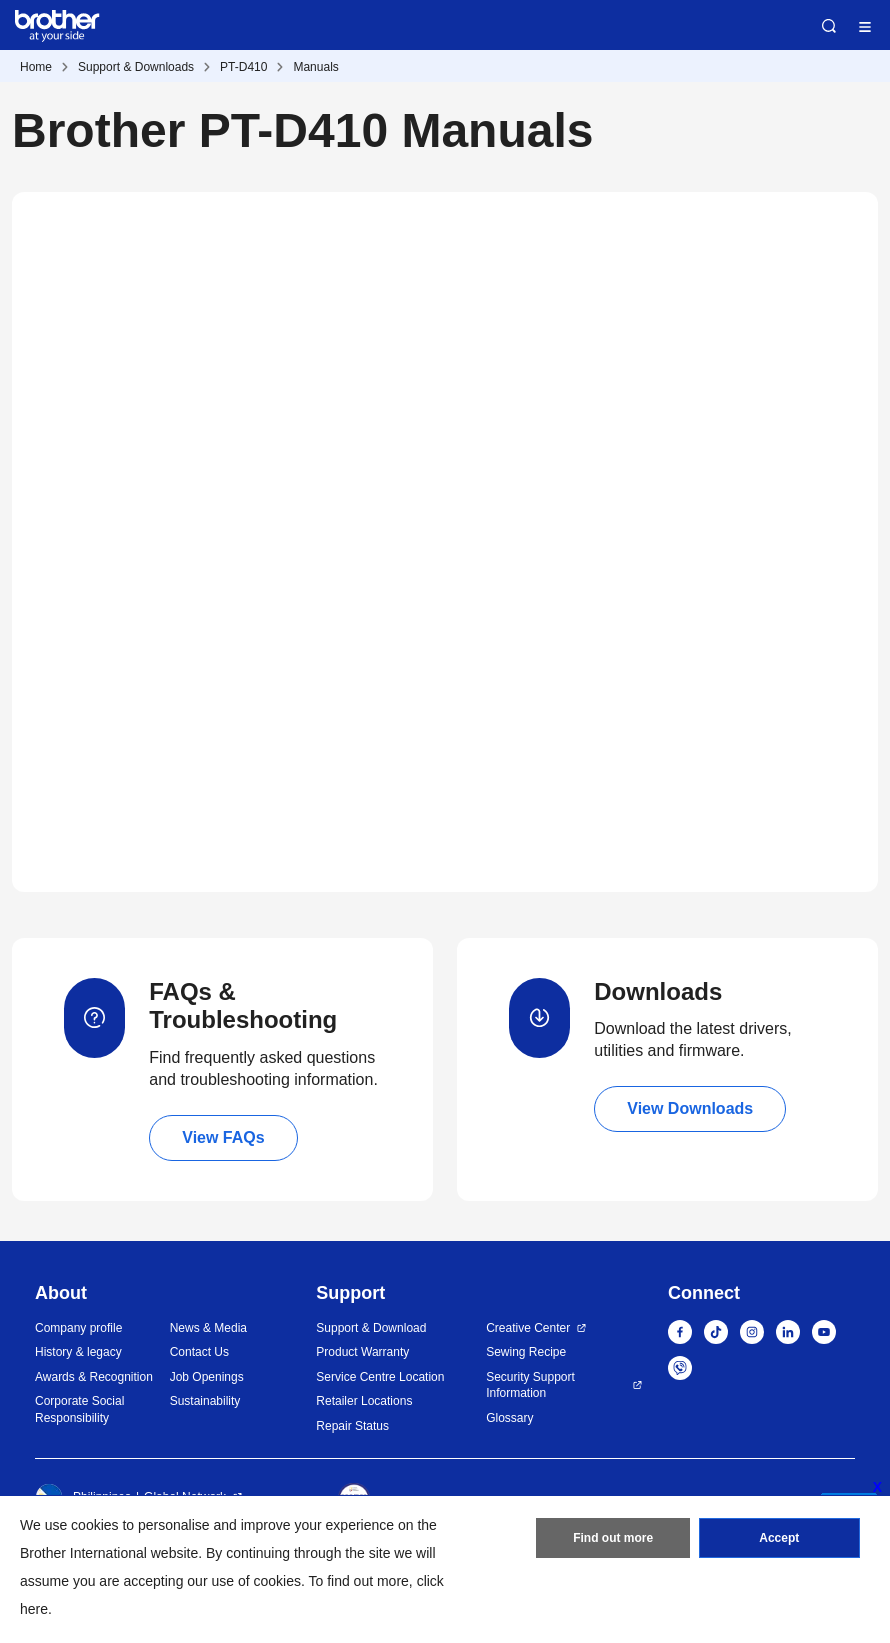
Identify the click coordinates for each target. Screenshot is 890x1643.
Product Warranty (362, 1352)
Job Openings (207, 1377)
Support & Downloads (136, 67)
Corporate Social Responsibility (79, 1409)
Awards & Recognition (94, 1377)
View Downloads (690, 1108)
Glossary (509, 1418)
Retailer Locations (364, 1401)
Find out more (613, 1538)
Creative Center (528, 1328)
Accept (779, 1538)
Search (829, 26)
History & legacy (78, 1352)
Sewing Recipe (526, 1352)
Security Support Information (530, 1385)
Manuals (315, 67)
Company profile (78, 1328)
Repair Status (352, 1426)
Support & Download (371, 1328)
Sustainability (205, 1401)
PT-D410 (243, 67)
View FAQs (223, 1137)
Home (36, 67)
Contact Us (199, 1352)
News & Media (208, 1328)
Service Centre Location (380, 1377)
